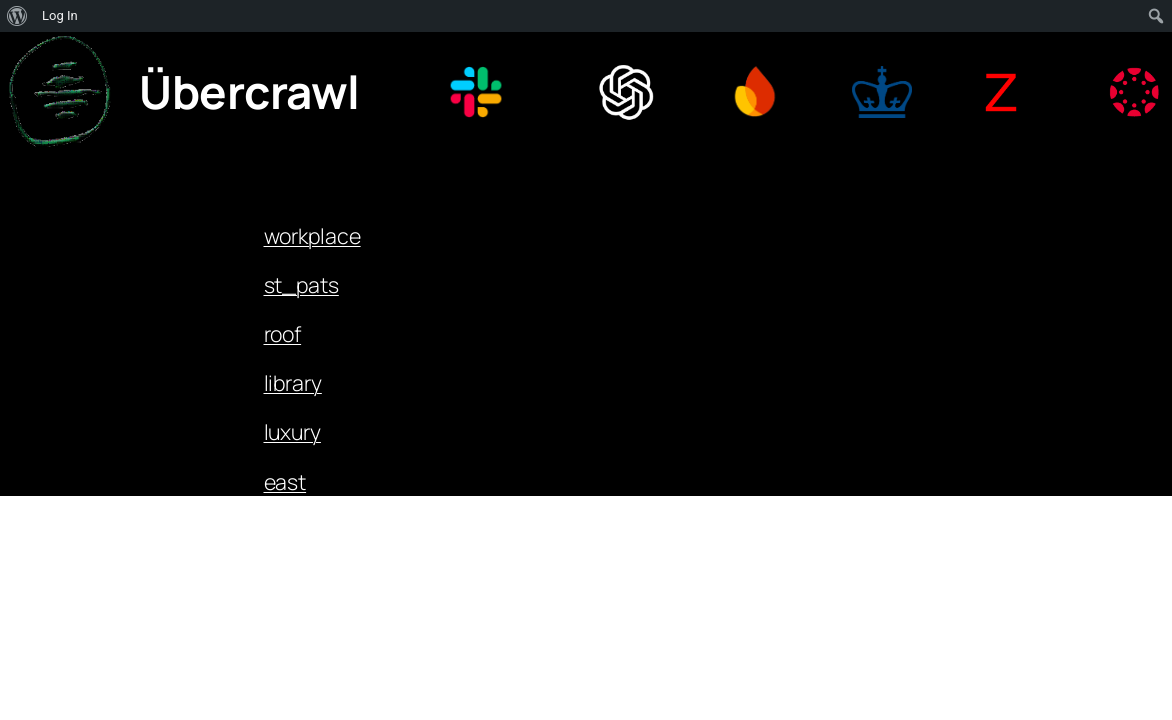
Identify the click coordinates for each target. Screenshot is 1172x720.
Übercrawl (249, 91)
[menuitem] (17, 16)
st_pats (301, 284)
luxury (292, 431)
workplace (312, 235)
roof (283, 333)
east (285, 481)
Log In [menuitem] (60, 15)
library (293, 382)
